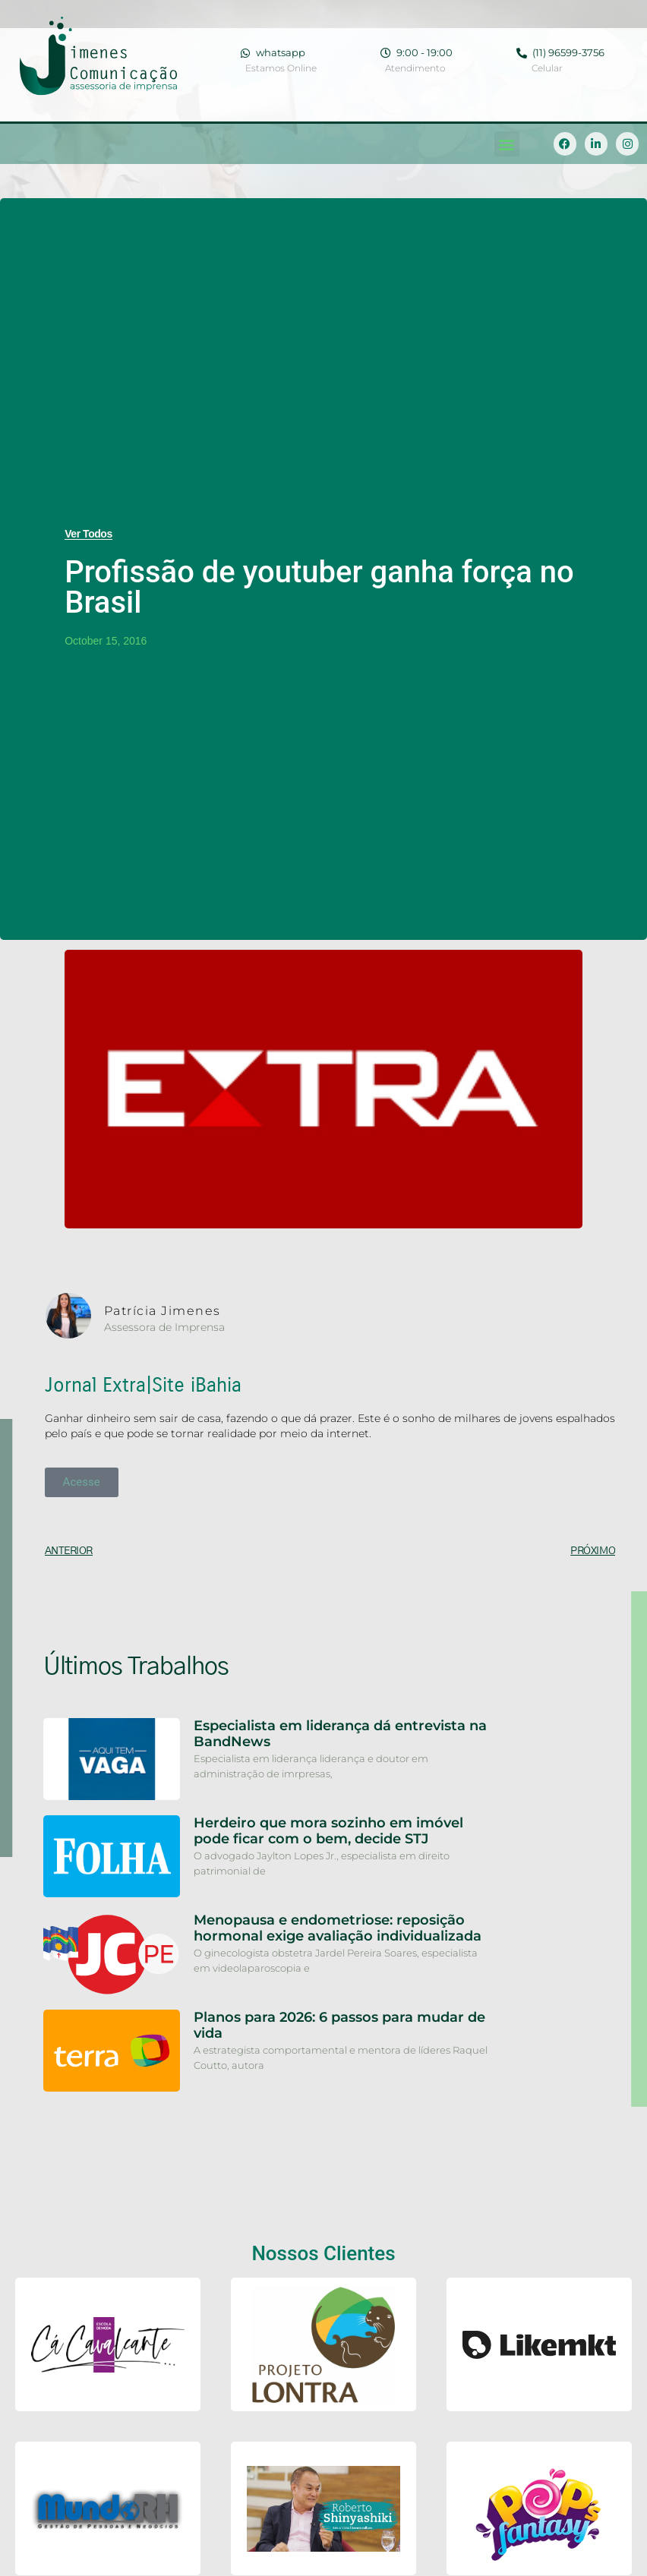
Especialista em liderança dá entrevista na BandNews (340, 1734)
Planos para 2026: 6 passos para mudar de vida (339, 2025)
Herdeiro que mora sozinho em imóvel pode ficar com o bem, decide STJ (328, 1831)
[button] (506, 143)
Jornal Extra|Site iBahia (143, 1385)
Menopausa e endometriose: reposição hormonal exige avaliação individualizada (337, 1928)
